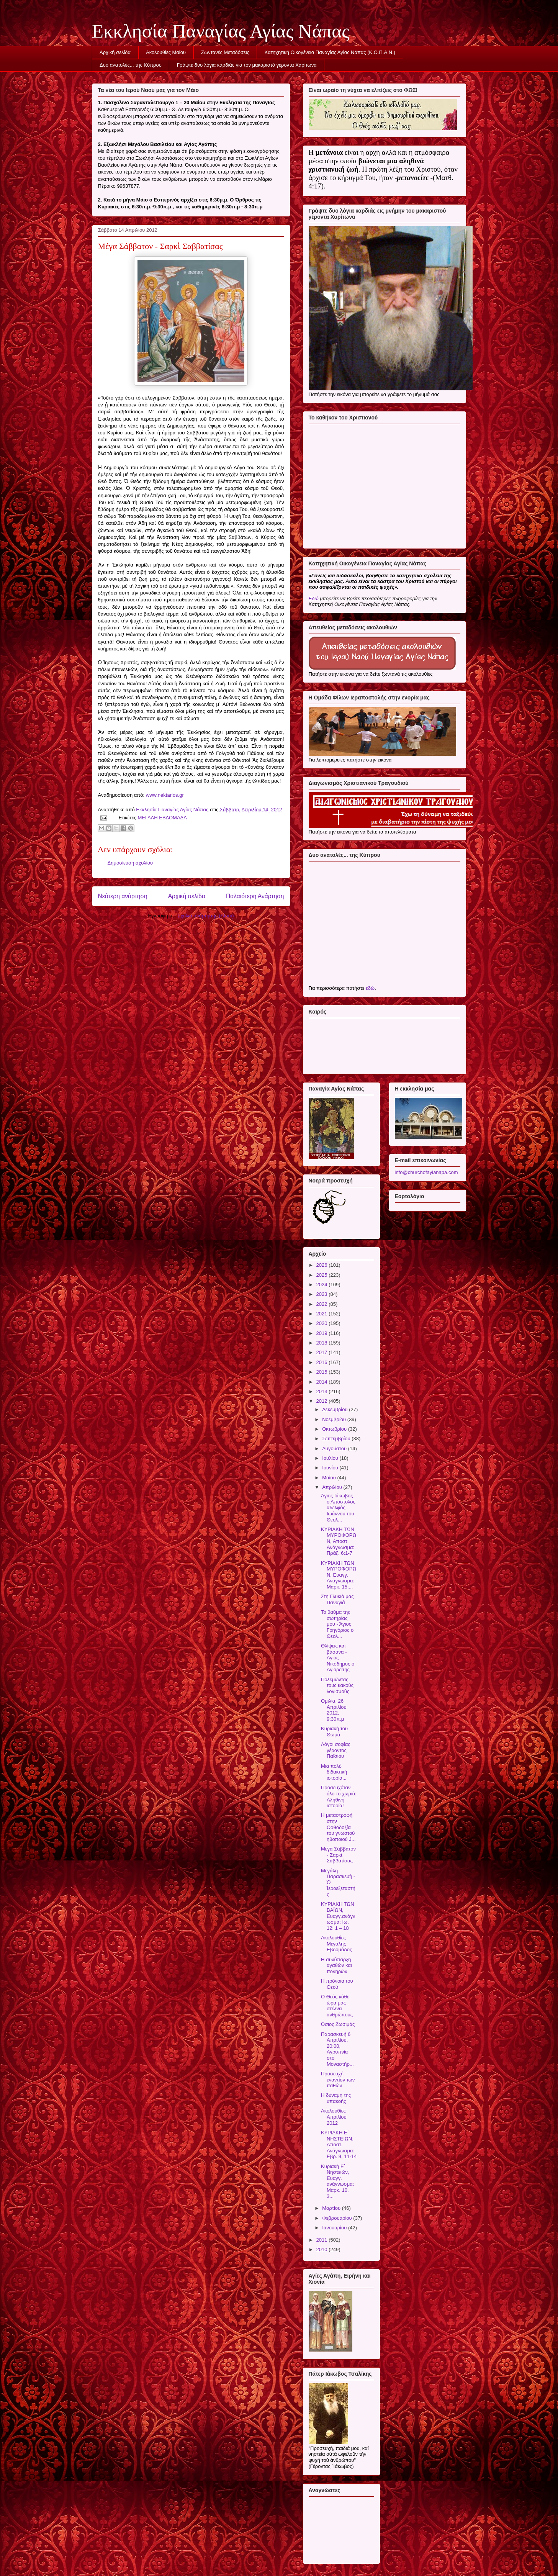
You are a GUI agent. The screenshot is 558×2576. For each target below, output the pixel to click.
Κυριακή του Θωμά (334, 1732)
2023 (322, 1294)
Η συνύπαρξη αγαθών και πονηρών (336, 1965)
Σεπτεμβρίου (337, 1438)
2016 (322, 1362)
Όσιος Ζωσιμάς (338, 2024)
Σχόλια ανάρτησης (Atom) (205, 916)
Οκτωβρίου (335, 1429)
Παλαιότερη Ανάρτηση (255, 896)
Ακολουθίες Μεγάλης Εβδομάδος (336, 1943)
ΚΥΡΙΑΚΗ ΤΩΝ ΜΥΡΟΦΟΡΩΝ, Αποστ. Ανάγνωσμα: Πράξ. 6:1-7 (338, 1541)
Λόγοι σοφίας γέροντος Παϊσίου (335, 1750)
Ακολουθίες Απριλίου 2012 (334, 2117)
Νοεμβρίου (334, 1419)
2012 (322, 1401)
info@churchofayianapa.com (426, 1172)
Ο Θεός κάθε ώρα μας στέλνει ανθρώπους (337, 2006)
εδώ (370, 988)
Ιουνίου (330, 1468)
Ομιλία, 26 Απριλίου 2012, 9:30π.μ (334, 1710)
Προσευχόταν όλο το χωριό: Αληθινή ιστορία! (339, 1796)
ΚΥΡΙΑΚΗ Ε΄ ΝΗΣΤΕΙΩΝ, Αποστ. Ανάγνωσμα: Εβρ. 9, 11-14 (339, 2144)
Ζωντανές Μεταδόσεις (225, 52)
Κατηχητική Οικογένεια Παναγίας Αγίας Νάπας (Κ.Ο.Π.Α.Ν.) (330, 52)
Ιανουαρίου (335, 2227)
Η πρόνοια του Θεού (337, 1984)
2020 (322, 1323)
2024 (322, 1284)
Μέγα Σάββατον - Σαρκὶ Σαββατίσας (338, 1855)
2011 (322, 2240)
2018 (322, 1343)
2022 (322, 1304)
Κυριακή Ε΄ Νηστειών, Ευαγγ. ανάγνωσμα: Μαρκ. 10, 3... (337, 2181)
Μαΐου (329, 1477)
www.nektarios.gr (165, 795)
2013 (322, 1391)
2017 (322, 1352)
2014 (322, 1382)
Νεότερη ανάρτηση (122, 896)
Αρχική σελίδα (115, 52)
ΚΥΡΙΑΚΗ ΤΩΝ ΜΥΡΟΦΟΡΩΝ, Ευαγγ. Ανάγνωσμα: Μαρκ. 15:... (338, 1575)
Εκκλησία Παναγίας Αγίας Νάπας (221, 31)
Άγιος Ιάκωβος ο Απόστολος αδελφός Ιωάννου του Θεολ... (338, 1507)
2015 (322, 1372)
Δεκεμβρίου (335, 1409)
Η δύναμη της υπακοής (336, 2098)
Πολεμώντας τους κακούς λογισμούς (337, 1685)
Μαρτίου (332, 2208)
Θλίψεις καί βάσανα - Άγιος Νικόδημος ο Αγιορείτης (337, 1657)
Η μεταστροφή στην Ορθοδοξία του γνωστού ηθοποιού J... (338, 1827)
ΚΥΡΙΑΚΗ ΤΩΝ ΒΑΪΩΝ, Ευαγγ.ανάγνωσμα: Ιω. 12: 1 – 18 (338, 1916)
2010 (322, 2249)
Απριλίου (332, 1487)
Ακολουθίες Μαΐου (166, 52)
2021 (322, 1314)
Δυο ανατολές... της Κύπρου (131, 65)
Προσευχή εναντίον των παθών (338, 2079)
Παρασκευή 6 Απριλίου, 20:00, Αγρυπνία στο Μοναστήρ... (337, 2049)
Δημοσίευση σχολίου (130, 863)
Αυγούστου (335, 1448)
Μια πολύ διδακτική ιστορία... (334, 1772)
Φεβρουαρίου (337, 2218)
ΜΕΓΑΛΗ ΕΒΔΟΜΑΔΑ (162, 817)
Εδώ (314, 598)
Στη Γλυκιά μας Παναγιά (337, 1599)
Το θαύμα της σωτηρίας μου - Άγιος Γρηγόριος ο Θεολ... (337, 1624)
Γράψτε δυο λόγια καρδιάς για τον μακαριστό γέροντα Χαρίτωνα (247, 65)
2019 (322, 1333)
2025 (322, 1275)
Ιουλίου (330, 1458)
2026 (322, 1265)
